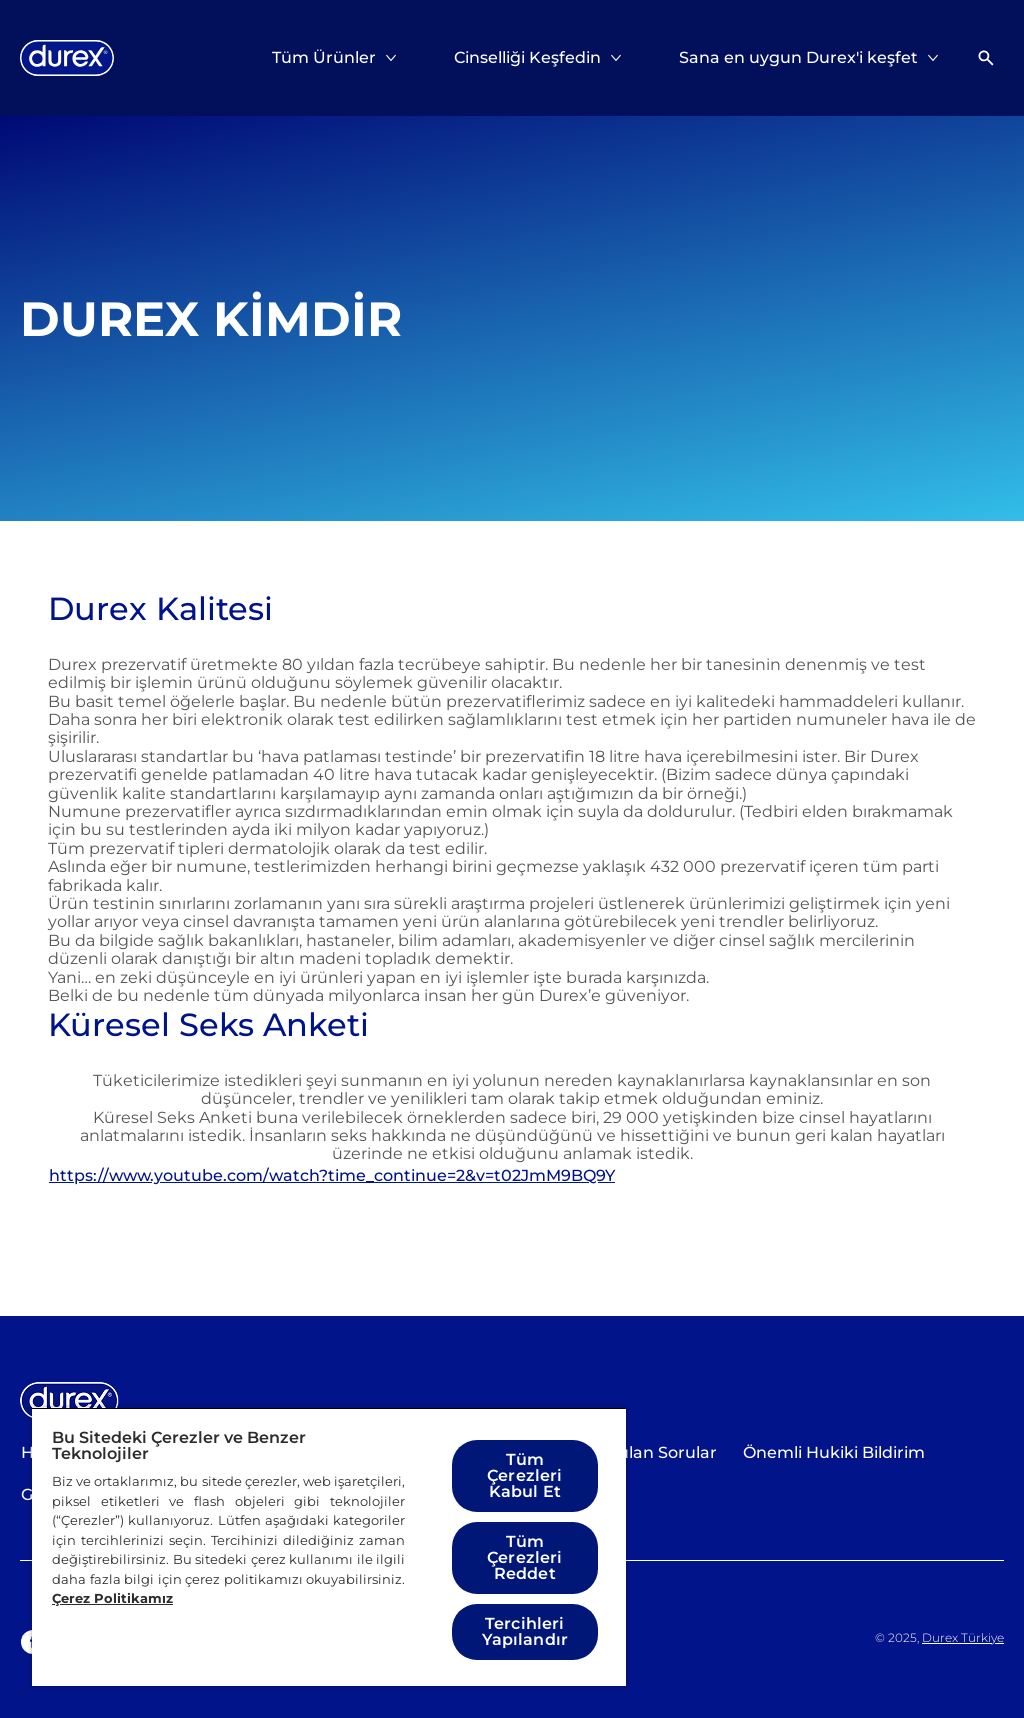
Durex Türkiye (963, 1637)
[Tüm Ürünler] (324, 58)
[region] (329, 1546)
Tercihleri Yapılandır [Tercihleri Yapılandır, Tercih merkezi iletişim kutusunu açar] (525, 1631)
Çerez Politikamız (112, 1598)
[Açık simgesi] (986, 58)
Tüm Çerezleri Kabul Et (524, 1475)
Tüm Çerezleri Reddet (524, 1557)
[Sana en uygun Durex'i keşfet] (798, 58)
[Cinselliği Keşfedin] (527, 58)
